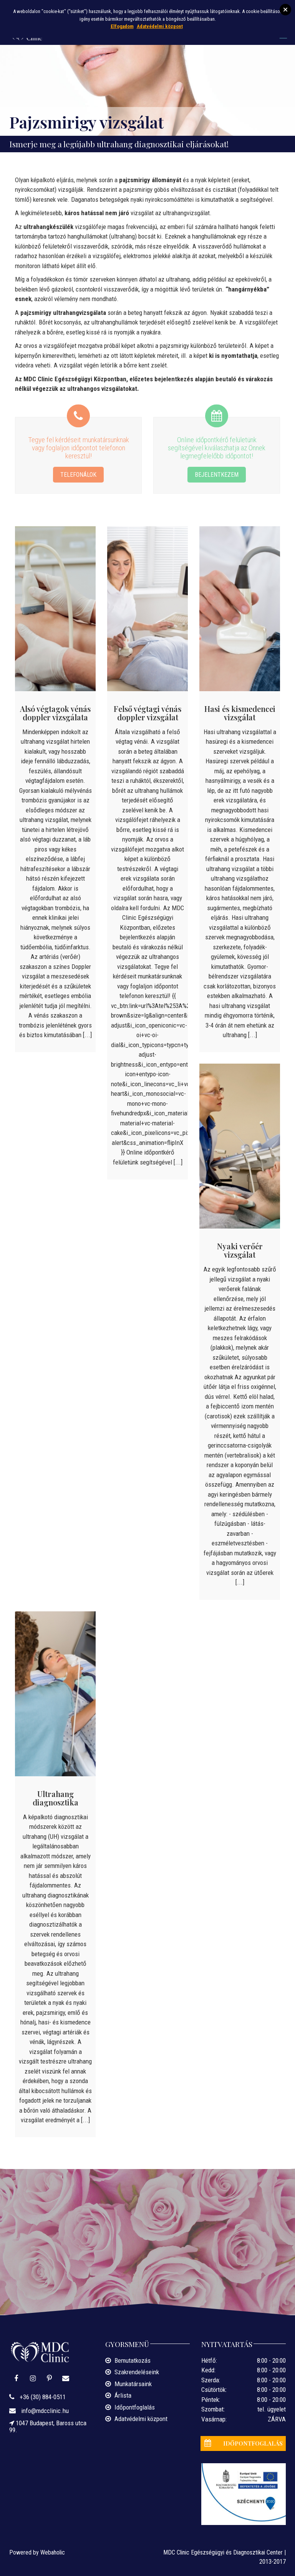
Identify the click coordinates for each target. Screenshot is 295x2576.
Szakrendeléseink (136, 2372)
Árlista (122, 2395)
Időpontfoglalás (134, 2407)
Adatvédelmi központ (140, 2419)
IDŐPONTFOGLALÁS (242, 2443)
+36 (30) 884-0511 (42, 2397)
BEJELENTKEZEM (216, 474)
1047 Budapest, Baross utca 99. (47, 2426)
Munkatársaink (133, 2384)
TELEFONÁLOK (78, 474)
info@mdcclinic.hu (44, 2411)
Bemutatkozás (132, 2360)
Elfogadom (122, 26)
